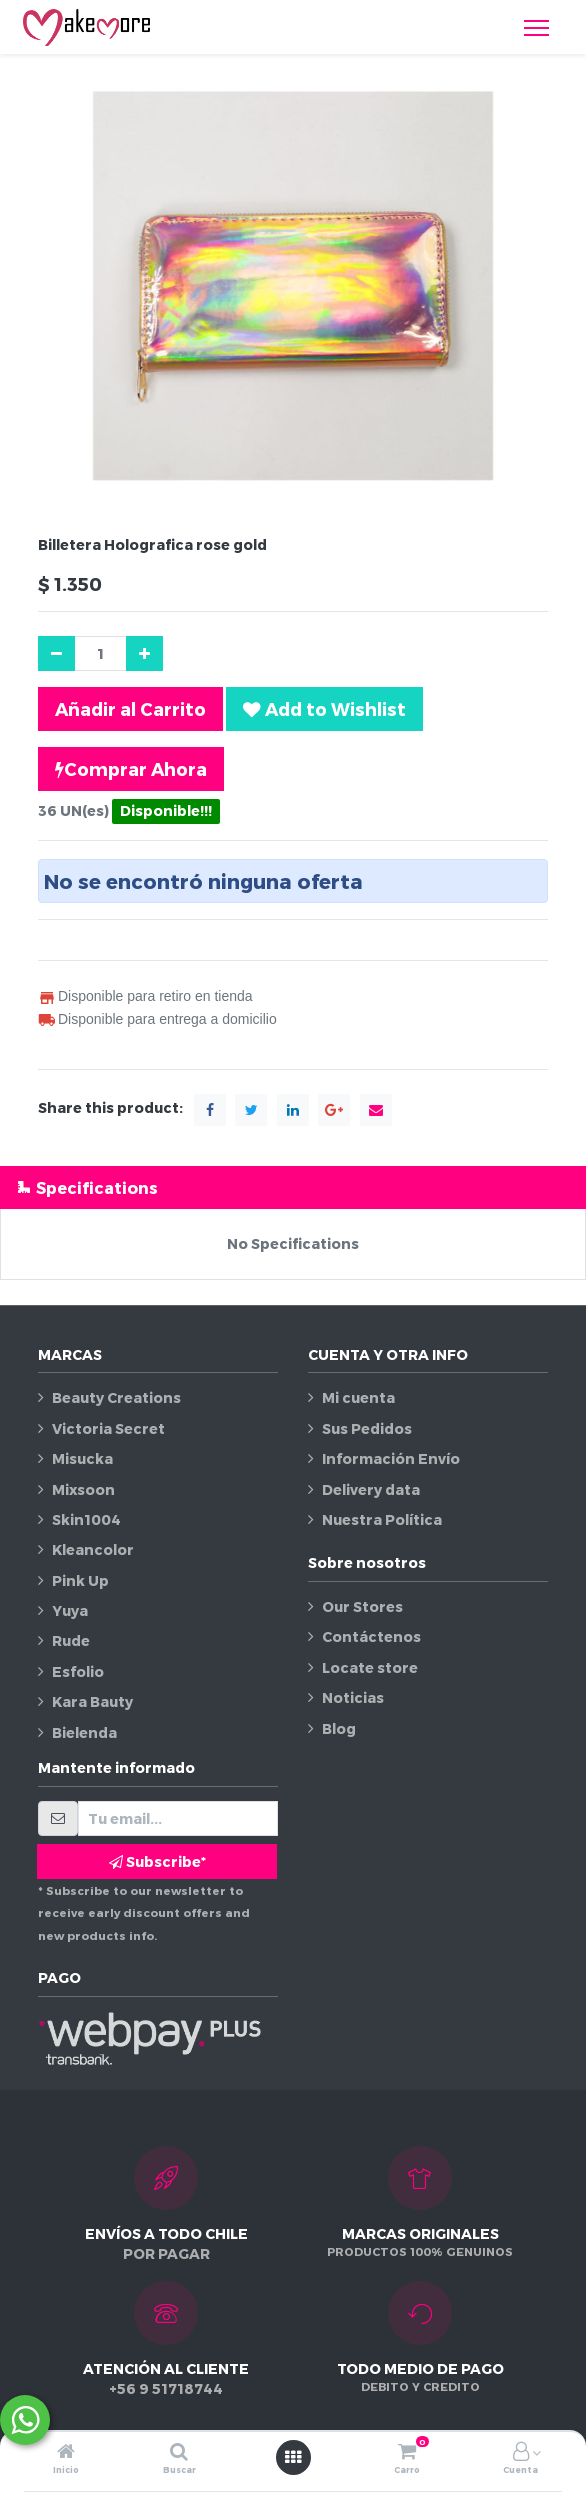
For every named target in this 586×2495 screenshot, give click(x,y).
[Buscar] (179, 2452)
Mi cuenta (358, 1397)
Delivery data (371, 1489)
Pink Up (80, 1580)
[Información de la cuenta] (521, 2452)
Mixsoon (83, 1489)
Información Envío (391, 1458)
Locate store (370, 1667)
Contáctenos (371, 1636)
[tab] (293, 1187)
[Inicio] (66, 2452)
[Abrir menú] (293, 2457)
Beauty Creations (116, 1397)
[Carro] (407, 2452)
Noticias (353, 1697)
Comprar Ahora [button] (131, 769)
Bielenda (84, 1732)
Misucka (82, 1458)
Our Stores (362, 1606)
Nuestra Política (382, 1519)
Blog (339, 1728)
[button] (324, 709)
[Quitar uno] (56, 653)
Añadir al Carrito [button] (130, 708)
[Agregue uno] (144, 653)
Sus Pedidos (367, 1428)
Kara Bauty (92, 1701)
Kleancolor (93, 1549)
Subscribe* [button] (157, 1861)
